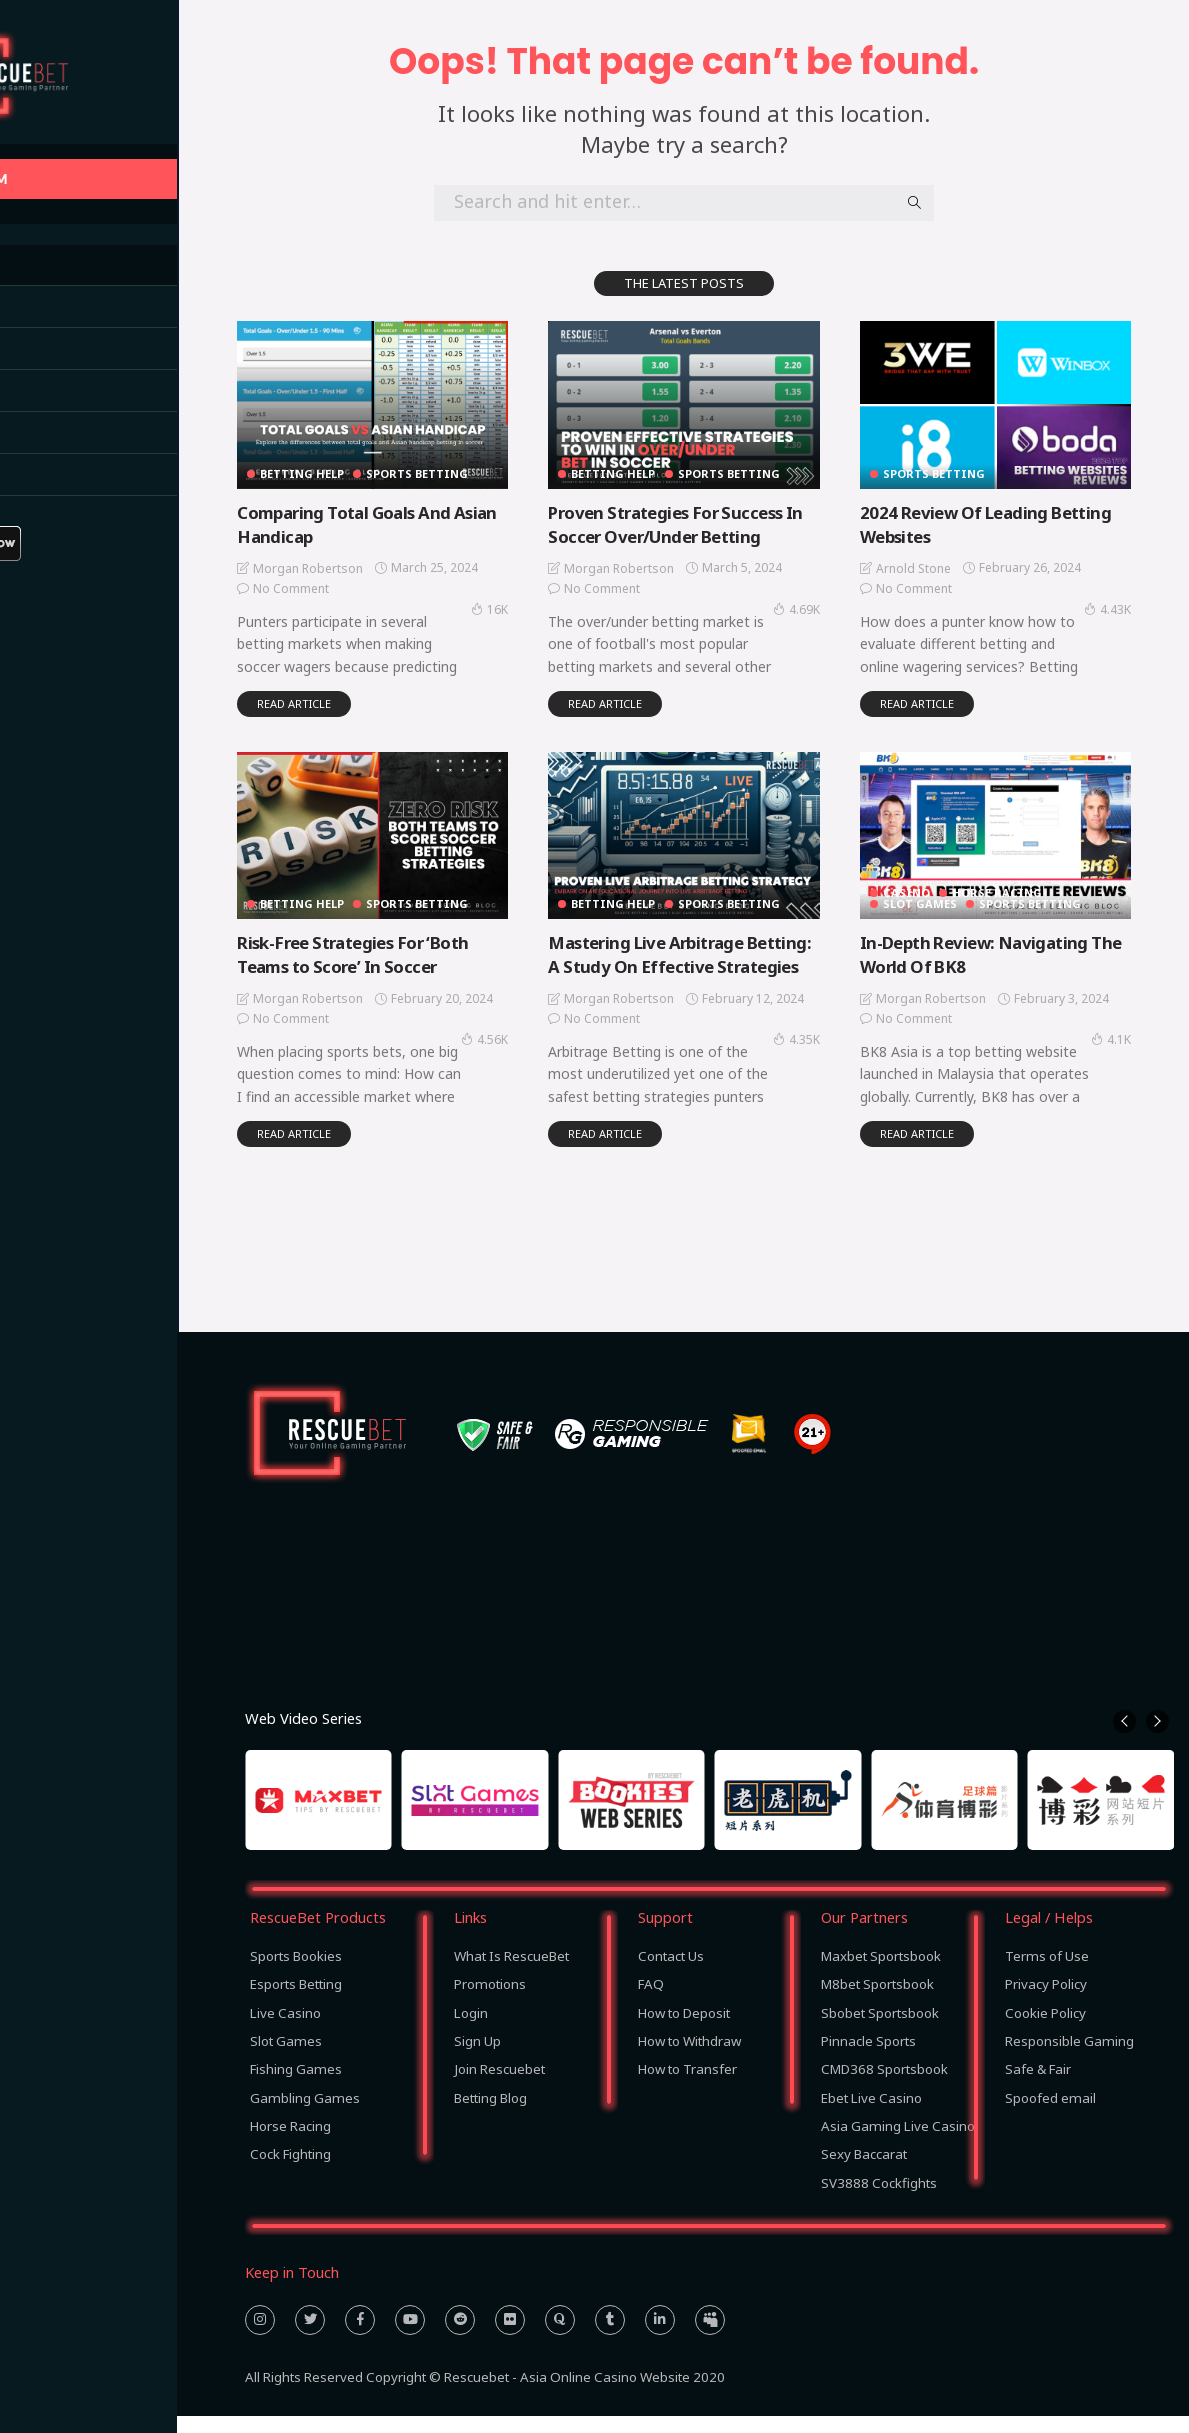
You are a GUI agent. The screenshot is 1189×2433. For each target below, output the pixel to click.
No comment (324, 585)
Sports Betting (451, 470)
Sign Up (477, 2058)
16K (517, 606)
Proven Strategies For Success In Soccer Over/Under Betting (702, 520)
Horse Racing (1021, 886)
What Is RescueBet (511, 1973)
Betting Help (335, 470)
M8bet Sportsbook (877, 2002)
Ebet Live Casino (871, 2115)
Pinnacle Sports (868, 2058)
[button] (1124, 1739)
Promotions (490, 2002)
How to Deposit (684, 2030)
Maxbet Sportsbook (881, 1973)
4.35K (819, 1056)
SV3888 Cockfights (879, 2200)
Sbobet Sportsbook (880, 2030)
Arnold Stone (936, 565)
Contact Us (671, 1973)
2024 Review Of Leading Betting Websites (1015, 520)
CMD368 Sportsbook (884, 2087)
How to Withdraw (689, 2058)
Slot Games (943, 897)
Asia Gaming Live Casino (898, 2143)
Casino (929, 886)
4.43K (1125, 606)
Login (471, 2030)
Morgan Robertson (341, 565)
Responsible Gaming (1069, 2058)
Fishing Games (296, 2087)
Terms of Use (1047, 1973)
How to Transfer (687, 2087)
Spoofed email (1050, 2115)
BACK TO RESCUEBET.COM (109, 178)
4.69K (819, 606)
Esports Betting (296, 2002)
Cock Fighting (290, 2172)
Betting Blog (490, 2115)
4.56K (512, 1033)
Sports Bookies (296, 1973)
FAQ (651, 2002)
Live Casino (285, 2030)
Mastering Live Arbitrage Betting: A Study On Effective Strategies (697, 959)
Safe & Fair (1038, 2087)
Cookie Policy (1045, 2030)
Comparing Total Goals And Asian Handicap (384, 520)
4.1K (1129, 1033)
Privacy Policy (1046, 2002)
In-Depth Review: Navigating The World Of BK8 (1003, 947)
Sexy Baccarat (864, 2172)
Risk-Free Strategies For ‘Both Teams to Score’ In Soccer (396, 947)
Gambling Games (305, 2115)
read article (327, 700)
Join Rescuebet (499, 2087)
